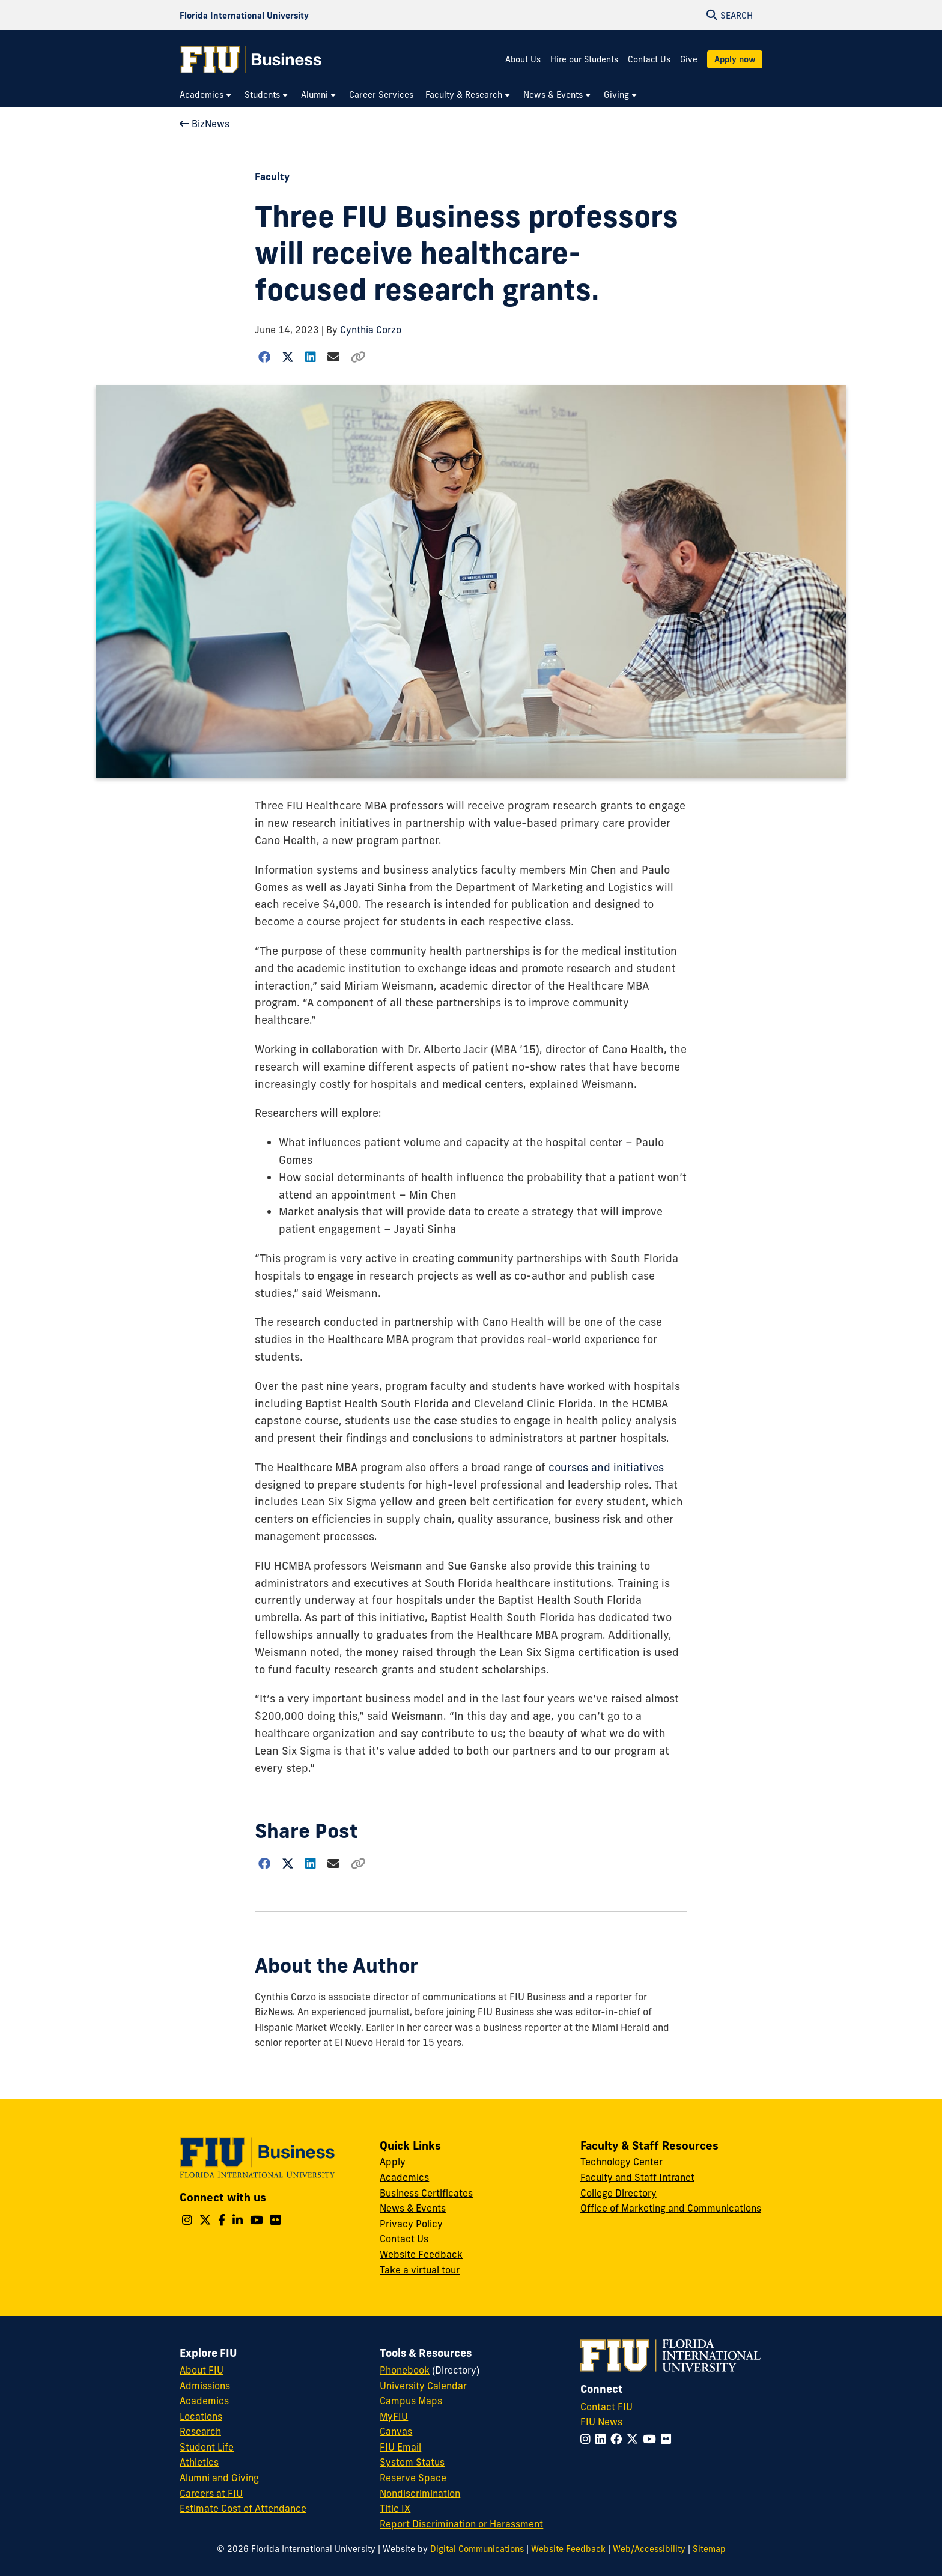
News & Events (413, 2208)
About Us (523, 59)
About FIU (201, 2370)
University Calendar (423, 2386)
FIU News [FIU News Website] (601, 2422)
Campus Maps (411, 2401)
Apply (393, 2162)
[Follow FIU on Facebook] (618, 2439)
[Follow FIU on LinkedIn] (602, 2439)
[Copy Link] (358, 356)
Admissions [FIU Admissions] (205, 2386)
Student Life (207, 2447)
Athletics (199, 2462)
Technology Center (621, 2162)
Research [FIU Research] (200, 2431)
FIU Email (400, 2447)
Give (688, 59)
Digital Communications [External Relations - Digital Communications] (477, 2549)
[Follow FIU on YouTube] (652, 2439)
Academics (404, 2177)
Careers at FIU (211, 2493)
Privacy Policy (411, 2224)
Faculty (272, 177)
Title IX (395, 2508)
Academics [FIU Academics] (204, 2401)
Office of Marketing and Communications (670, 2208)
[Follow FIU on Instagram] (587, 2439)
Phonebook (405, 2370)
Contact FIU (606, 2407)
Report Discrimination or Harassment (461, 2524)
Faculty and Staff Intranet (637, 2177)
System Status (412, 2462)
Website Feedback (421, 2254)
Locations (201, 2416)
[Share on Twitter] (288, 356)
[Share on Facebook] (265, 356)
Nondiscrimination (420, 2493)
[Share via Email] (333, 356)
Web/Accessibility (649, 2549)
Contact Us (649, 59)
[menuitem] (206, 95)
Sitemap (709, 2549)
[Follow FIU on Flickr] (668, 2439)
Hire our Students (584, 59)
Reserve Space (413, 2478)
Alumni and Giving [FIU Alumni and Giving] (219, 2478)
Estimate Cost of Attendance (243, 2508)
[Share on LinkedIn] (311, 356)
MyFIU (394, 2416)
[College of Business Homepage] (251, 59)
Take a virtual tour (420, 2270)
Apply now (734, 59)
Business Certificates (426, 2193)
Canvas (396, 2431)
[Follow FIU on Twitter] (635, 2439)
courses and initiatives (606, 1467)
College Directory (618, 2193)
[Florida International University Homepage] (244, 15)
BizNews (204, 124)
